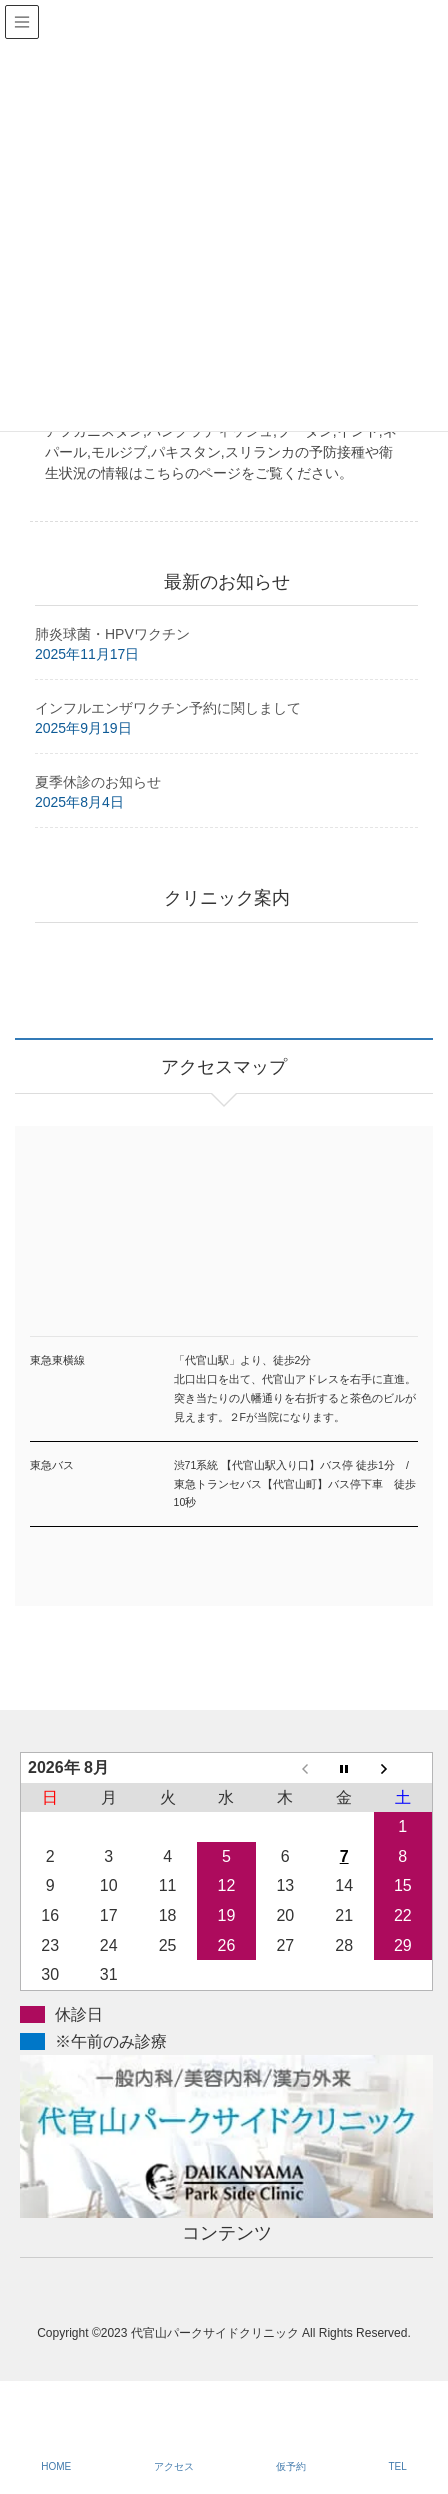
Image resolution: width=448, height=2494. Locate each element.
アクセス (174, 2466)
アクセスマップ (224, 1283)
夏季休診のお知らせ (98, 782)
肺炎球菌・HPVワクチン (112, 634)
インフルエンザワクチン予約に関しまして (168, 708)
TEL (397, 2466)
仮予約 (291, 2466)
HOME (56, 2466)
